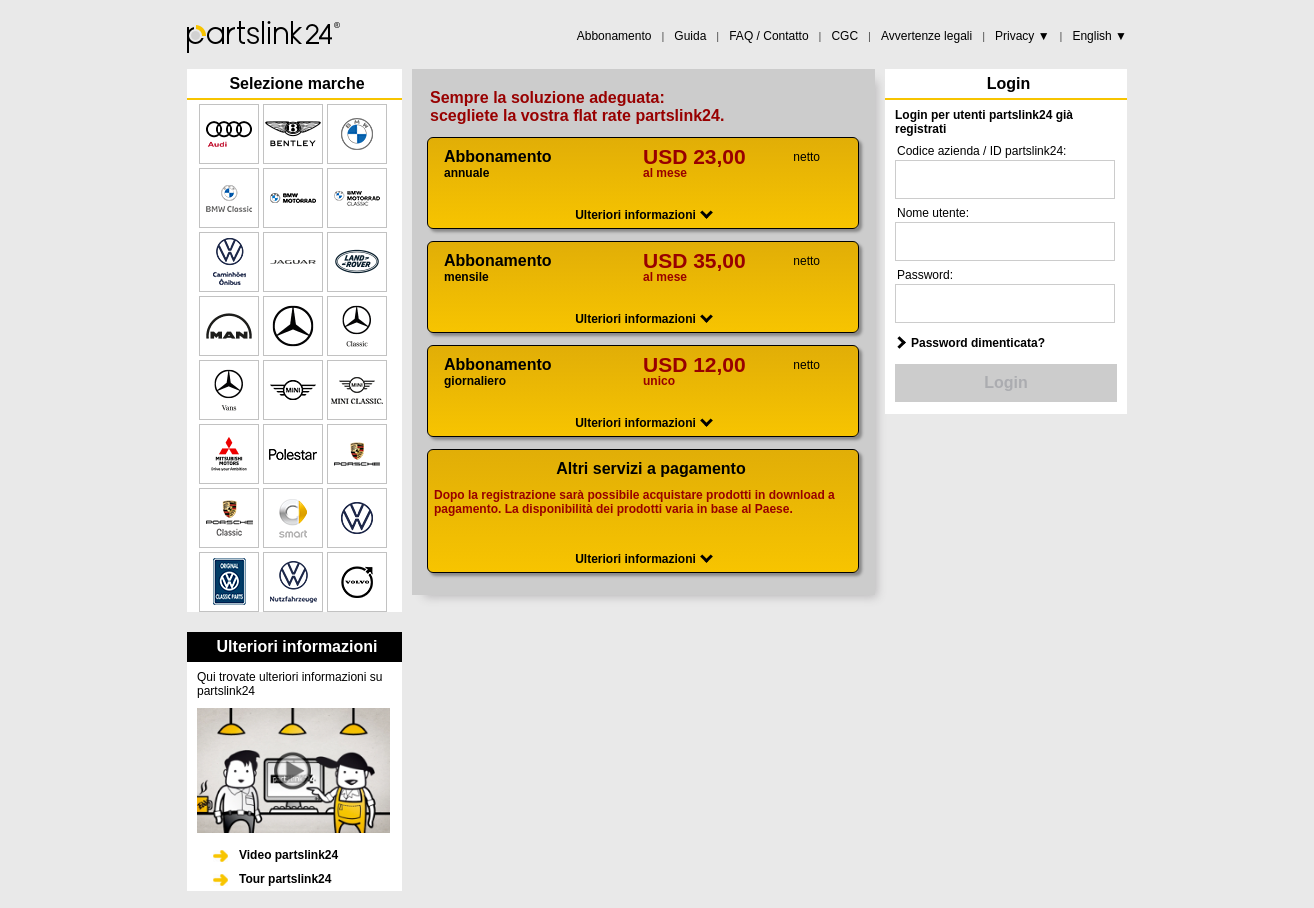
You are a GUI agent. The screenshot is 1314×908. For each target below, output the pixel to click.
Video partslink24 (288, 855)
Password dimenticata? (978, 343)
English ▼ (1099, 36)
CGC (844, 36)
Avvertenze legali (926, 36)
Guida (690, 36)
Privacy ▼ (1022, 36)
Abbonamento (614, 36)
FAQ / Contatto (768, 36)
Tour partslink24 (285, 879)
